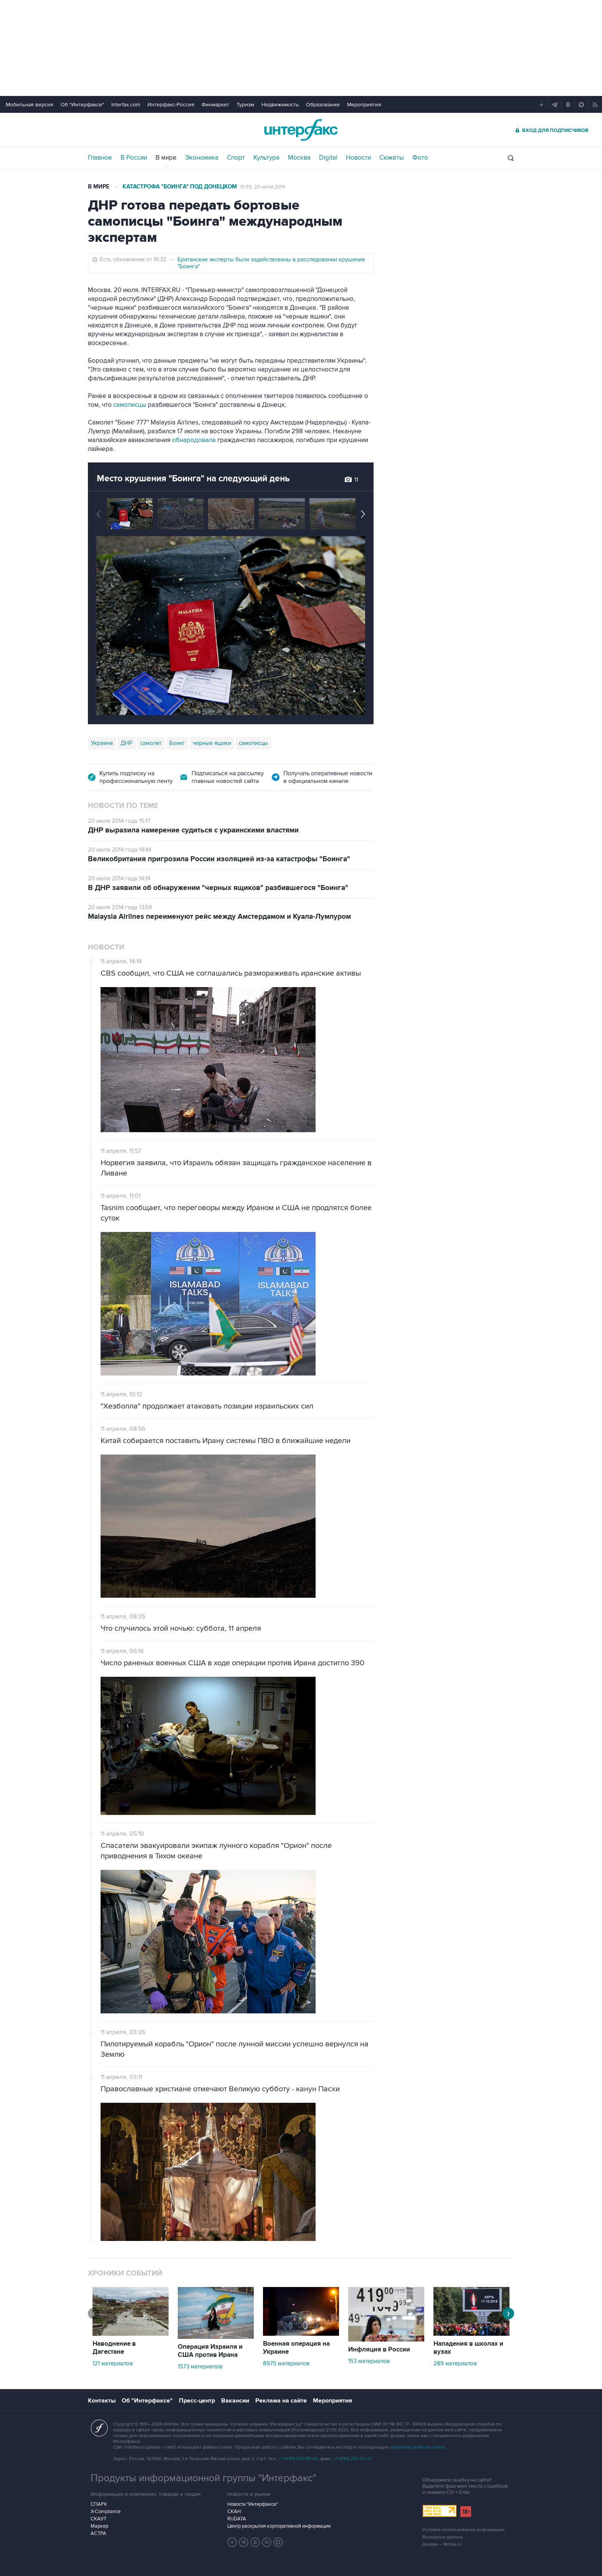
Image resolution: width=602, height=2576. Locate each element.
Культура (266, 157)
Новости (358, 157)
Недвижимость (280, 104)
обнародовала (194, 440)
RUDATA (236, 2519)
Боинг (177, 743)
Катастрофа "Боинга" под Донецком (179, 186)
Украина (102, 743)
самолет (151, 743)
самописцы (129, 405)
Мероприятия (364, 104)
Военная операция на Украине (296, 2348)
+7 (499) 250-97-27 (352, 2459)
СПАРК (99, 2504)
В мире (166, 157)
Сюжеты (391, 157)
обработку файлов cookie (417, 2447)
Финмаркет (215, 104)
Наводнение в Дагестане (114, 2348)
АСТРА (98, 2533)
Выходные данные (442, 2537)
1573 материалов (200, 2366)
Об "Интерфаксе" (82, 104)
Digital (328, 157)
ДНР (126, 743)
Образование (323, 104)
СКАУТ (98, 2519)
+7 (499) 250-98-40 (298, 2459)
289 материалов (455, 2363)
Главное (100, 157)
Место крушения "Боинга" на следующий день (193, 478)
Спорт (236, 157)
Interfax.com (125, 104)
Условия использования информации (463, 2530)
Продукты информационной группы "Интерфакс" (203, 2478)
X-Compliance (106, 2511)
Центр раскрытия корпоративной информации (279, 2526)
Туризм (245, 104)
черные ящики (212, 743)
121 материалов (113, 2363)
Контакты (102, 2400)
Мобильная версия (29, 104)
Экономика (201, 157)
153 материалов (369, 2361)
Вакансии (235, 2400)
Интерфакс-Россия (170, 104)
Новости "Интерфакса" (252, 2504)
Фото (420, 157)
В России (134, 157)
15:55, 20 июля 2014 (262, 187)
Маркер (99, 2526)
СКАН (234, 2511)
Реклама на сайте (281, 2400)
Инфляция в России (379, 2349)
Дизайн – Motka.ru (441, 2544)
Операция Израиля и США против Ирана (210, 2351)
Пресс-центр (197, 2400)
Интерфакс (301, 130)
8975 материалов (286, 2363)
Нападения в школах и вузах (468, 2348)
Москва (299, 157)
